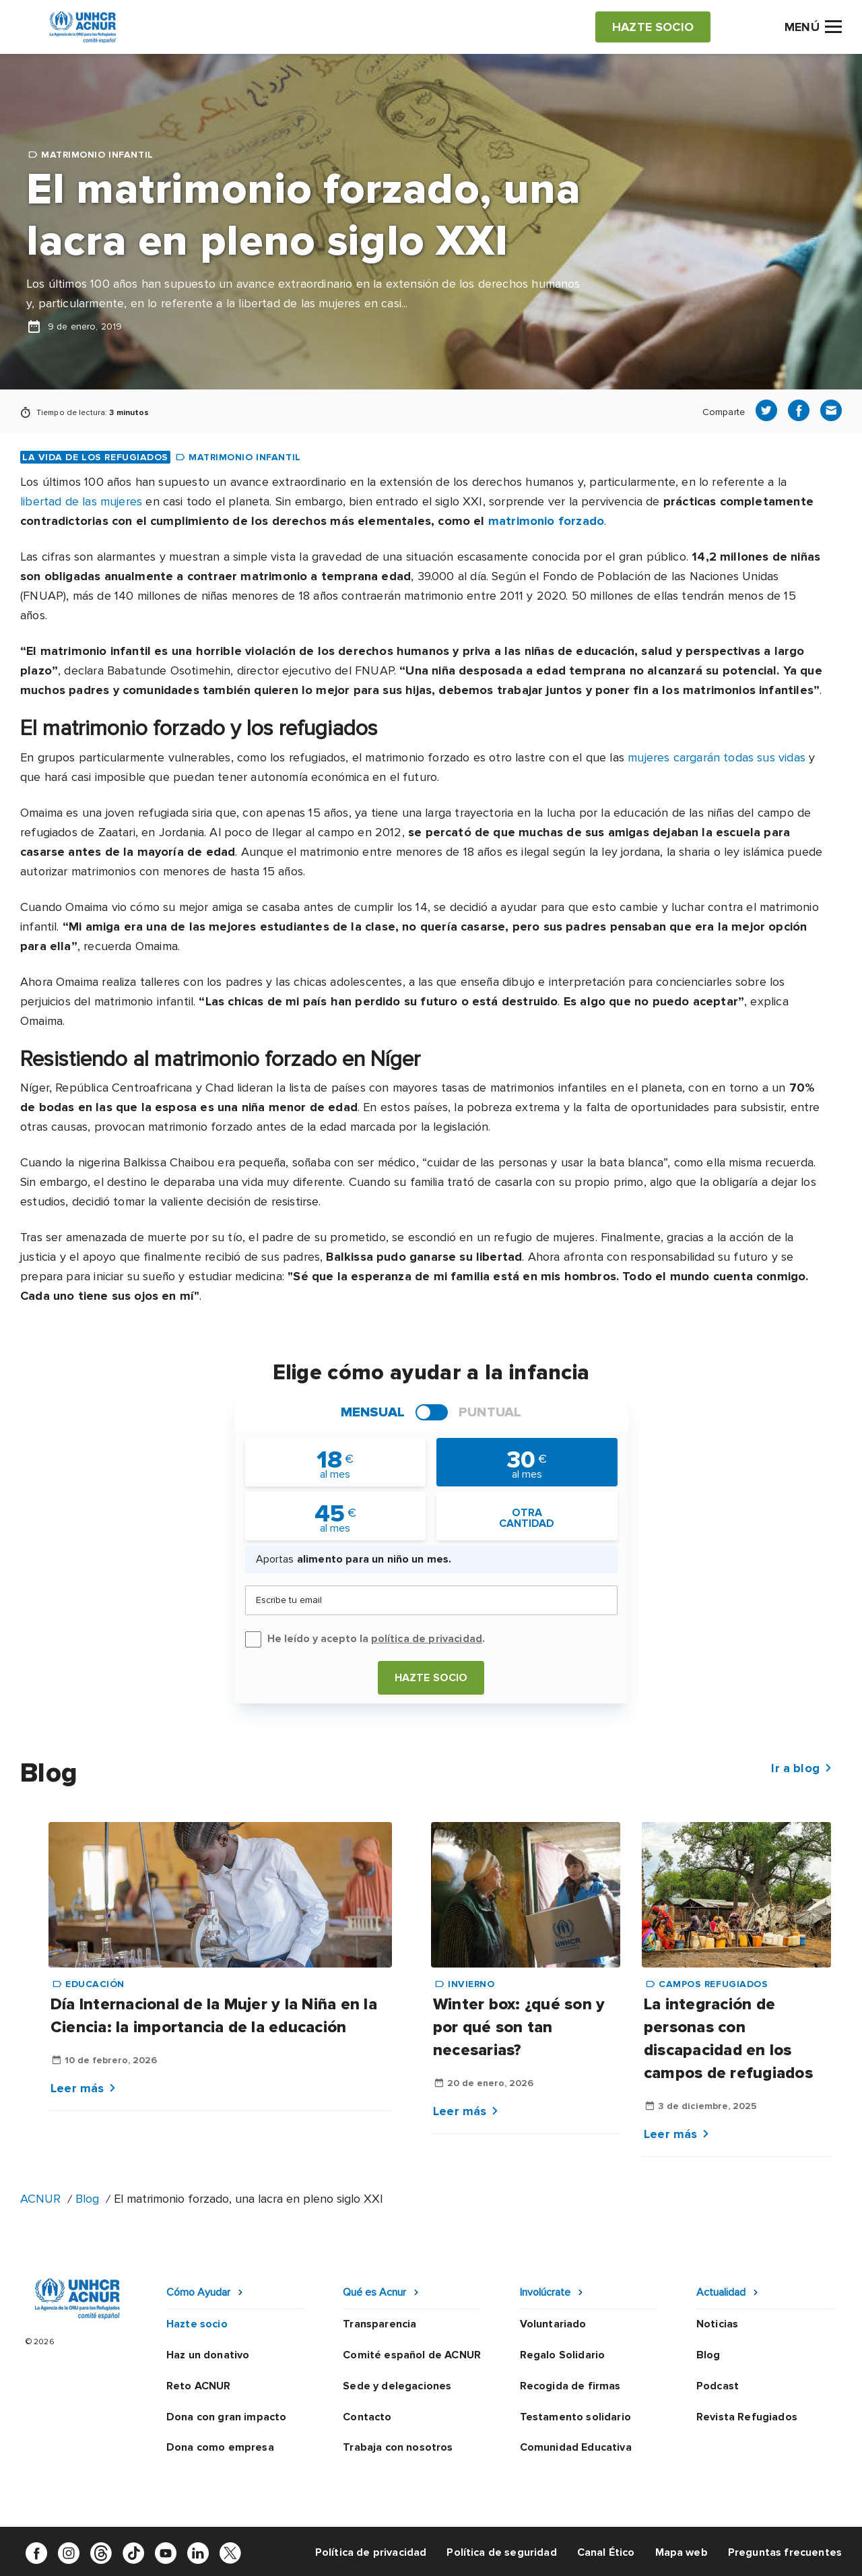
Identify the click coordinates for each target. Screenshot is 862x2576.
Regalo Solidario (562, 2355)
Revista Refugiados (746, 2417)
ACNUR (40, 2198)
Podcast (717, 2386)
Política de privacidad (371, 2552)
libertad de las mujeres (81, 501)
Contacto (367, 2417)
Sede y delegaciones (397, 2386)
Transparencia (379, 2324)
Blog (87, 2198)
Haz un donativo (207, 2355)
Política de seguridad (501, 2552)
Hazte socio (431, 1678)
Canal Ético (606, 2552)
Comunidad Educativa (576, 2447)
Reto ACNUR (198, 2386)
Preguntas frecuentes (785, 2552)
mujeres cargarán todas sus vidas (716, 757)
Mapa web (681, 2552)
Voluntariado (553, 2324)
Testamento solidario (575, 2417)
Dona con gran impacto (226, 2417)
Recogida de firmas (570, 2386)
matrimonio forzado (546, 520)
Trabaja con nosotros (398, 2447)
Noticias (717, 2324)
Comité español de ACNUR (412, 2355)
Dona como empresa (220, 2447)
